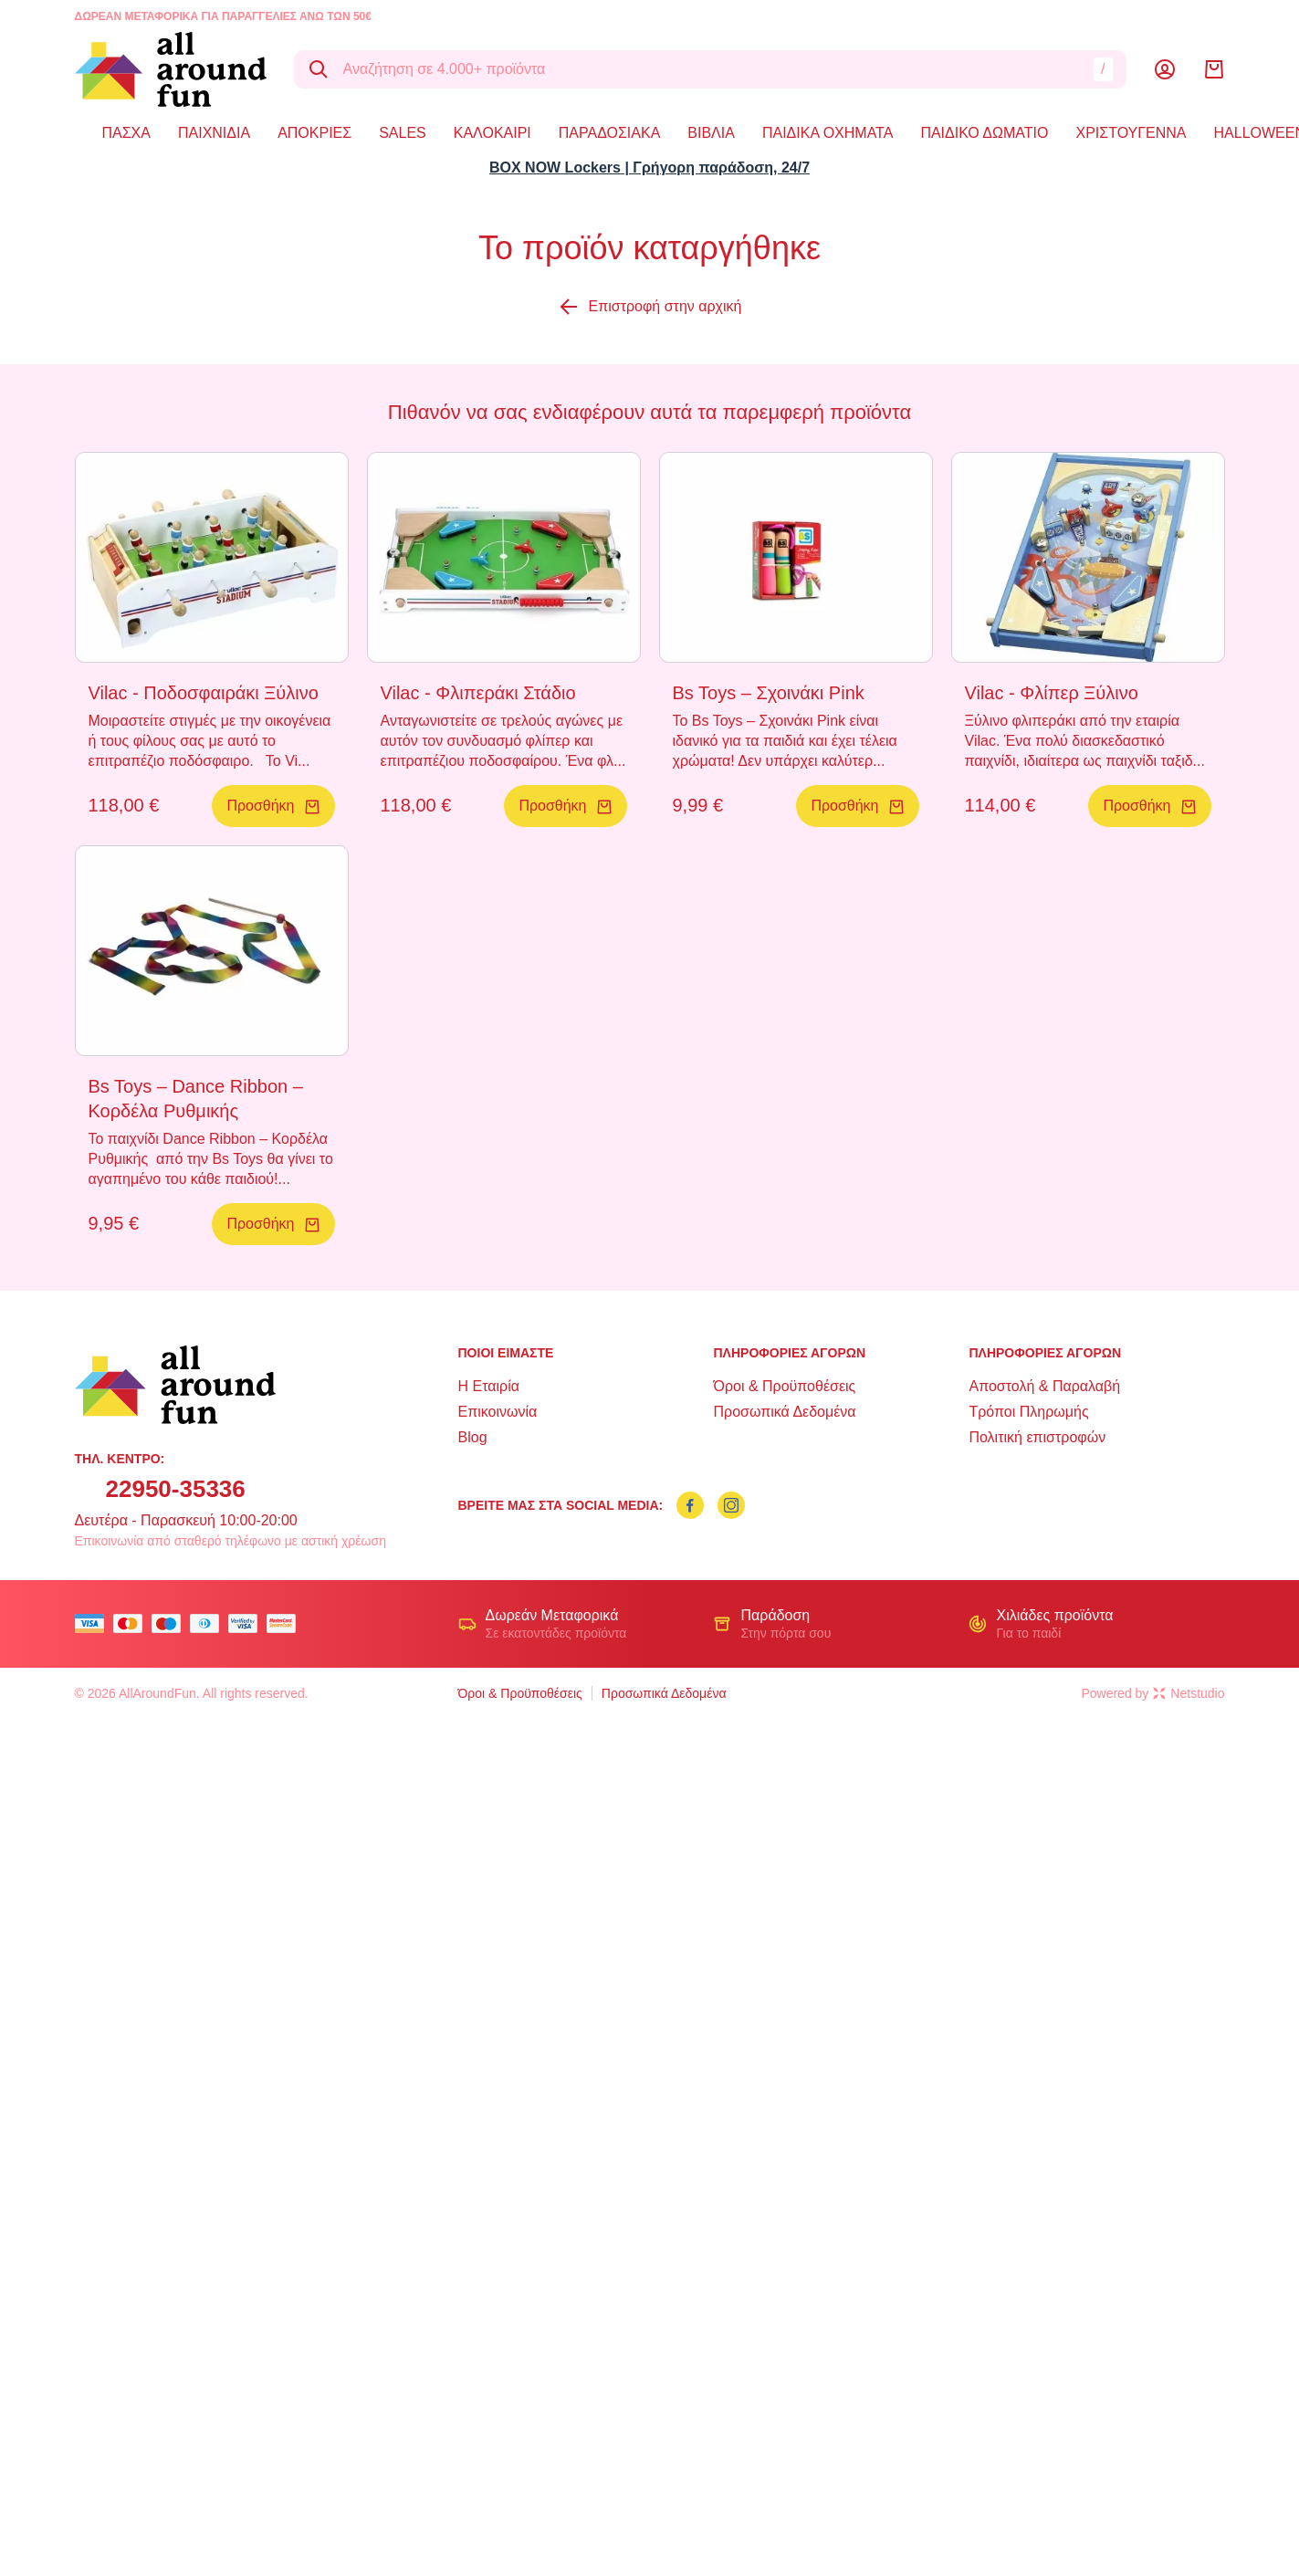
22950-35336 (176, 1489)
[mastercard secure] (286, 1623)
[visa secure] (247, 1623)
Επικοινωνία (498, 1411)
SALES (402, 133)
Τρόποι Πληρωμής (1028, 1411)
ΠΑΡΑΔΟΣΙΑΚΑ (610, 133)
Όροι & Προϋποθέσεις (784, 1386)
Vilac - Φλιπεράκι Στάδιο (478, 693)
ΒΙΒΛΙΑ (711, 133)
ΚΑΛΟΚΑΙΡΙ (492, 133)
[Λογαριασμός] (1165, 69)
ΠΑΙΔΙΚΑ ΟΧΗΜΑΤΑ (827, 133)
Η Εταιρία (488, 1386)
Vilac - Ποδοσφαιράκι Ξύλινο (204, 693)
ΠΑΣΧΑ (126, 133)
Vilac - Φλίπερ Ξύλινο (1051, 693)
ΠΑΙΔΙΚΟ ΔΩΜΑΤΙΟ (984, 133)
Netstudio (1188, 1693)
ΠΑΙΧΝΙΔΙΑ (214, 133)
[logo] (171, 69)
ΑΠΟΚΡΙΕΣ (314, 133)
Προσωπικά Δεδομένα (784, 1411)
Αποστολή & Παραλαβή (1044, 1386)
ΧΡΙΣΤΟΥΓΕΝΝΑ (1131, 133)
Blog (472, 1437)
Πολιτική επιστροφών (1037, 1437)
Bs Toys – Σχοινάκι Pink (768, 693)
